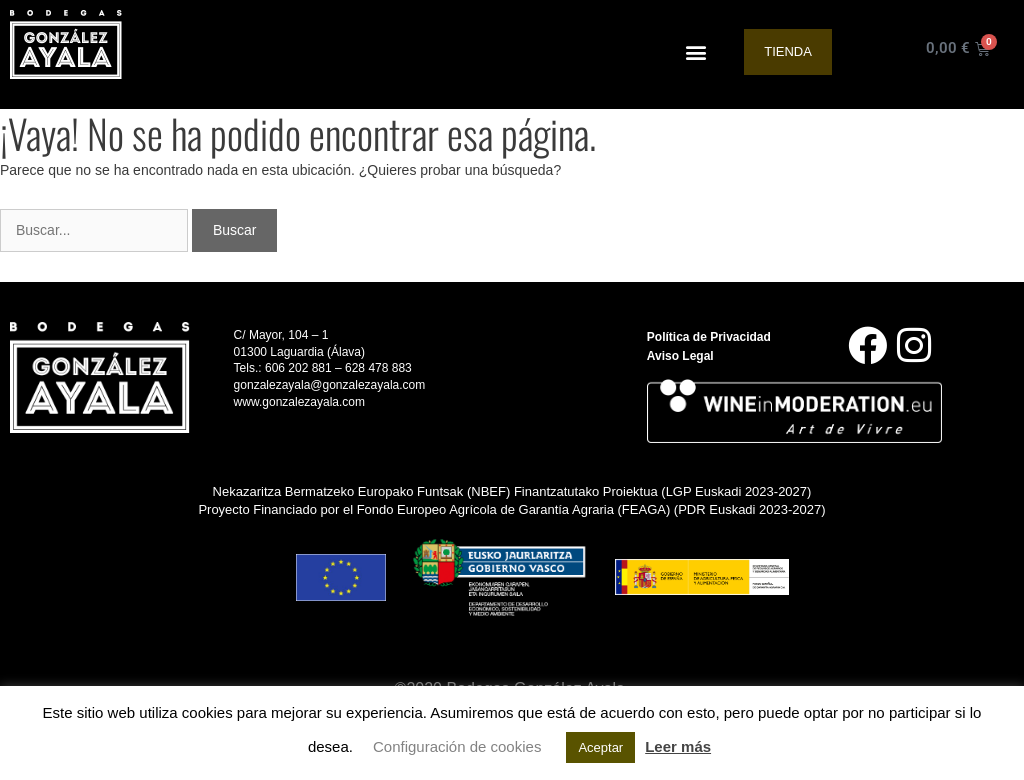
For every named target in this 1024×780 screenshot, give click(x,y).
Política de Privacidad (709, 337)
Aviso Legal (680, 356)
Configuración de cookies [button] (457, 746)
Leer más (678, 746)
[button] (696, 52)
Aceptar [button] (600, 747)
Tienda (788, 51)
